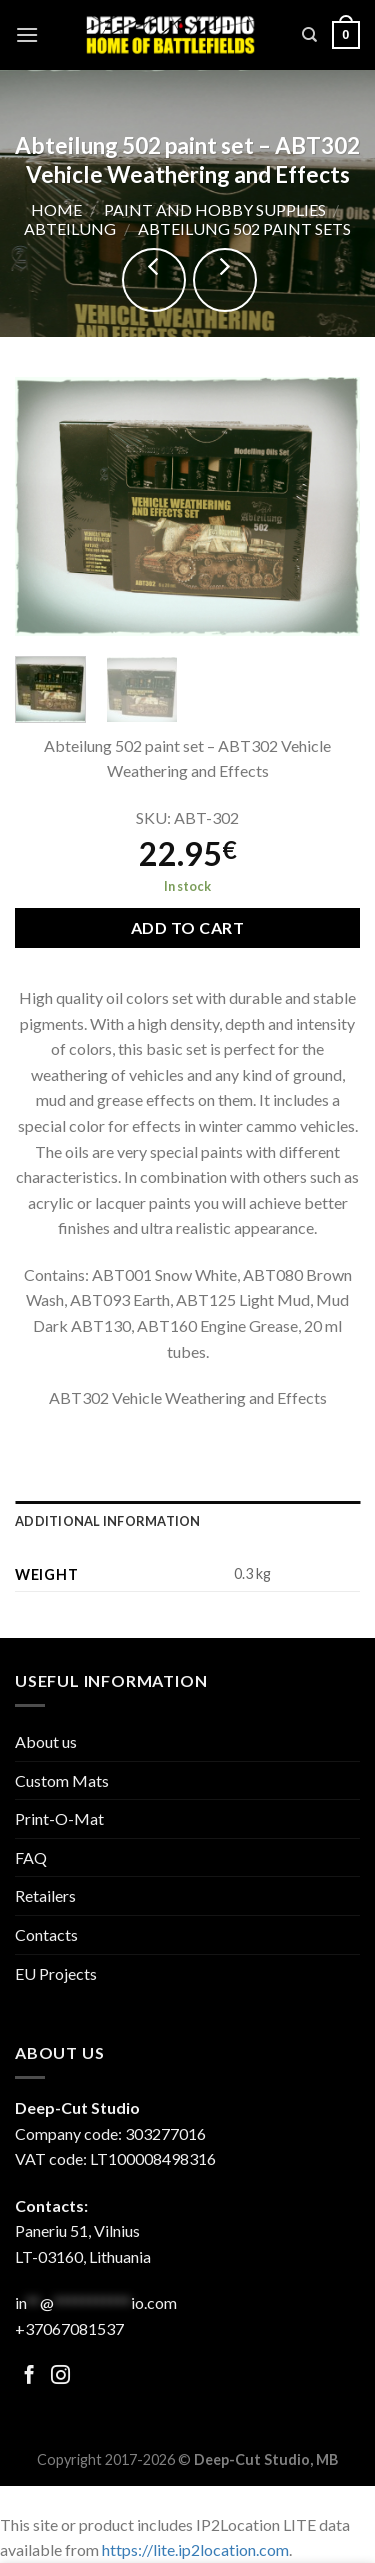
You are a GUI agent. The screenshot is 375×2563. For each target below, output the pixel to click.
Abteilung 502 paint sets (244, 228)
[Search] (309, 35)
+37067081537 (69, 2328)
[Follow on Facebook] (29, 2376)
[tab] (187, 1521)
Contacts (46, 1934)
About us (46, 1741)
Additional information (108, 1521)
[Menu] (27, 34)
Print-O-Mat (59, 1818)
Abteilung (70, 228)
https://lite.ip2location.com (195, 2549)
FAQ (31, 1857)
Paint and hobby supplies (215, 209)
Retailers (45, 1895)
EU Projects (56, 1973)
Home (56, 209)
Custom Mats (62, 1780)
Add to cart (187, 927)
